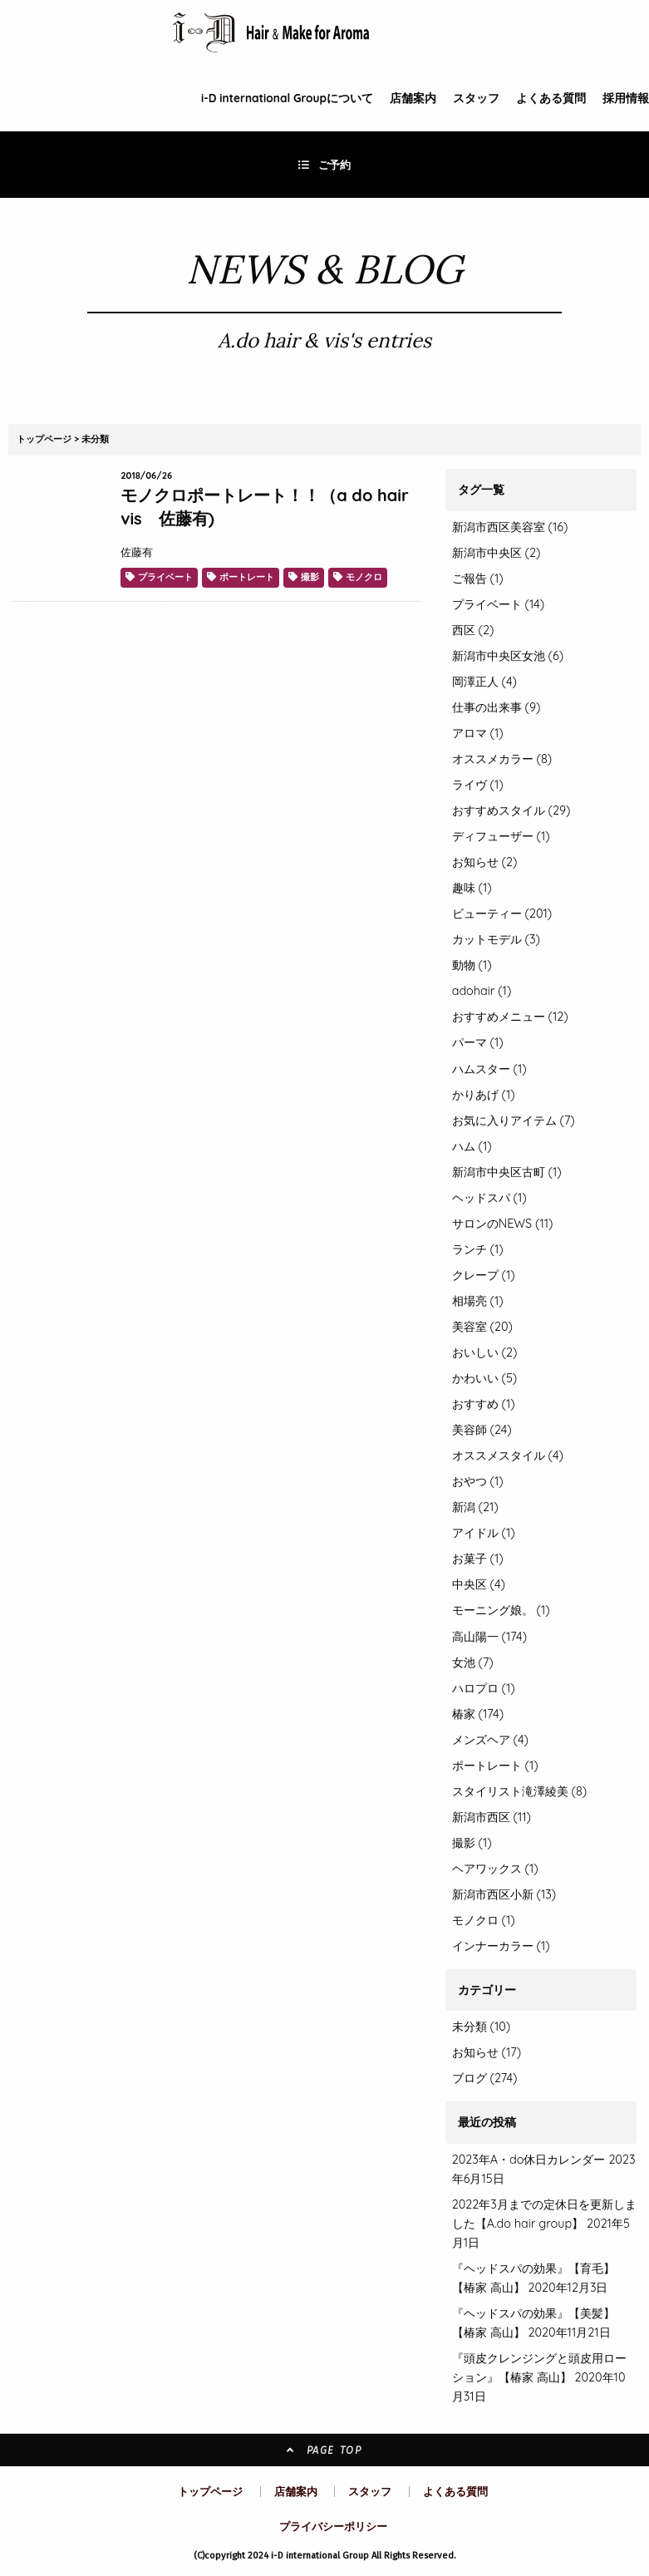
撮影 (310, 577)
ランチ (478, 1249)
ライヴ (478, 784)
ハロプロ (483, 1688)
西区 (473, 630)
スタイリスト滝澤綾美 (519, 1791)
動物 (472, 965)
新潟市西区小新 (504, 1894)
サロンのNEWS (502, 1223)
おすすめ (483, 1403)
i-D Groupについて (287, 98)
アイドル (483, 1532)
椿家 (478, 1714)
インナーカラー (501, 1945)
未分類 (95, 439)
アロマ (478, 733)
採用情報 (625, 98)
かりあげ (483, 1094)
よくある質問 (551, 98)
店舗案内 (413, 98)
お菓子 (478, 1558)
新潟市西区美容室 (510, 527)
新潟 (475, 1507)
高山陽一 (489, 1636)
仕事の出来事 (496, 707)
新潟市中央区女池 (507, 655)
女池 (473, 1662)
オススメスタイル (507, 1455)
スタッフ (476, 98)
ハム (472, 1146)
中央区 (478, 1584)
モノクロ (364, 577)
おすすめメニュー (510, 1016)
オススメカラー (502, 758)
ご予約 (325, 164)
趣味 (472, 887)
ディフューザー (501, 836)
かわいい (485, 1378)
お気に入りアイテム (513, 1120)
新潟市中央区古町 (507, 1172)
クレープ (483, 1275)
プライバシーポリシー (333, 2526)
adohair (482, 990)
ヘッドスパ (489, 1197)
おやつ (478, 1481)
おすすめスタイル (511, 810)
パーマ (478, 1042)
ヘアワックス (495, 1868)
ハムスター (489, 1068)
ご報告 (478, 578)
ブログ (469, 2078)
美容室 (482, 1326)
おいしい (485, 1352)
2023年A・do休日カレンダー (529, 2159)
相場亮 (478, 1300)
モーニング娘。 (501, 1610)
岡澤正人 (484, 681)
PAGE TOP (324, 2450)
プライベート (165, 577)
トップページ (44, 439)
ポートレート (246, 577)
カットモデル (496, 939)
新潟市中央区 (496, 552)
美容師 (482, 1429)
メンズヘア (490, 1739)
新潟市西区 (491, 1817)
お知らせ (485, 862)
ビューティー (502, 913)
